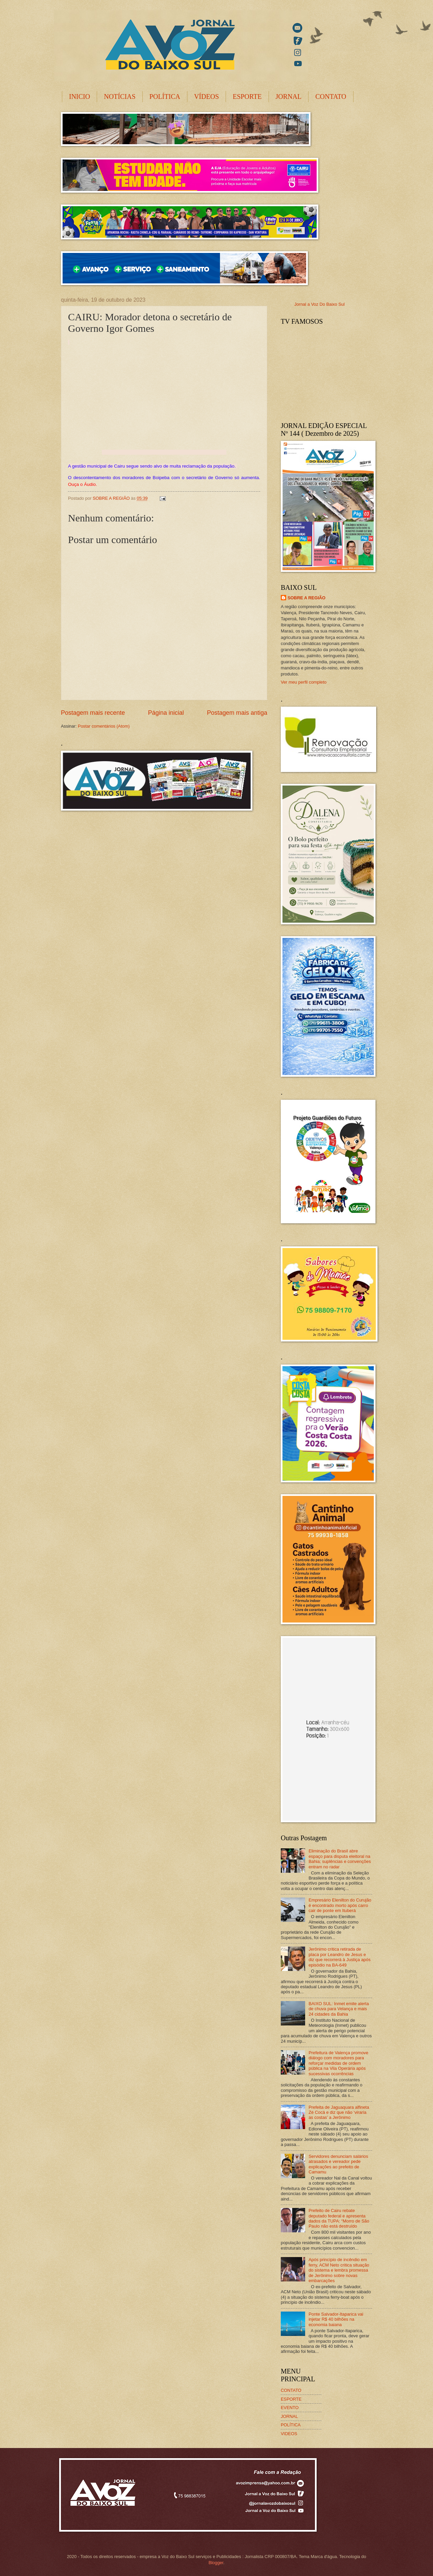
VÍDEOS (206, 96)
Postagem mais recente (93, 712)
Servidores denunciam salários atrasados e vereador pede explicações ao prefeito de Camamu (338, 2164)
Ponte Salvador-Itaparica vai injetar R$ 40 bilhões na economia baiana (336, 2319)
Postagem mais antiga (237, 712)
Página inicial (166, 712)
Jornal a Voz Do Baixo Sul (319, 304)
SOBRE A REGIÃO (306, 597)
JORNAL (289, 96)
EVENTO (290, 2407)
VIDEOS (289, 2433)
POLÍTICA (165, 96)
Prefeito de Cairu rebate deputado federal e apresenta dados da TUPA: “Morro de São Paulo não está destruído (339, 2218)
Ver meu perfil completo (303, 682)
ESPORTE (247, 96)
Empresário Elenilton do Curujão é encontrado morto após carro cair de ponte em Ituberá (340, 1905)
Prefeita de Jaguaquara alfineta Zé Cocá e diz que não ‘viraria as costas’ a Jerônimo (339, 2112)
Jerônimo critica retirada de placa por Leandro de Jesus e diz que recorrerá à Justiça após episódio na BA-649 (339, 1957)
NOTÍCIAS (119, 96)
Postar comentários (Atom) (104, 726)
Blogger (215, 2562)
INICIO (79, 96)
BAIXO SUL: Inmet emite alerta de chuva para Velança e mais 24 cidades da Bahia (339, 2009)
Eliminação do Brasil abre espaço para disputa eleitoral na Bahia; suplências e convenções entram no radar (340, 1858)
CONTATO (330, 96)
